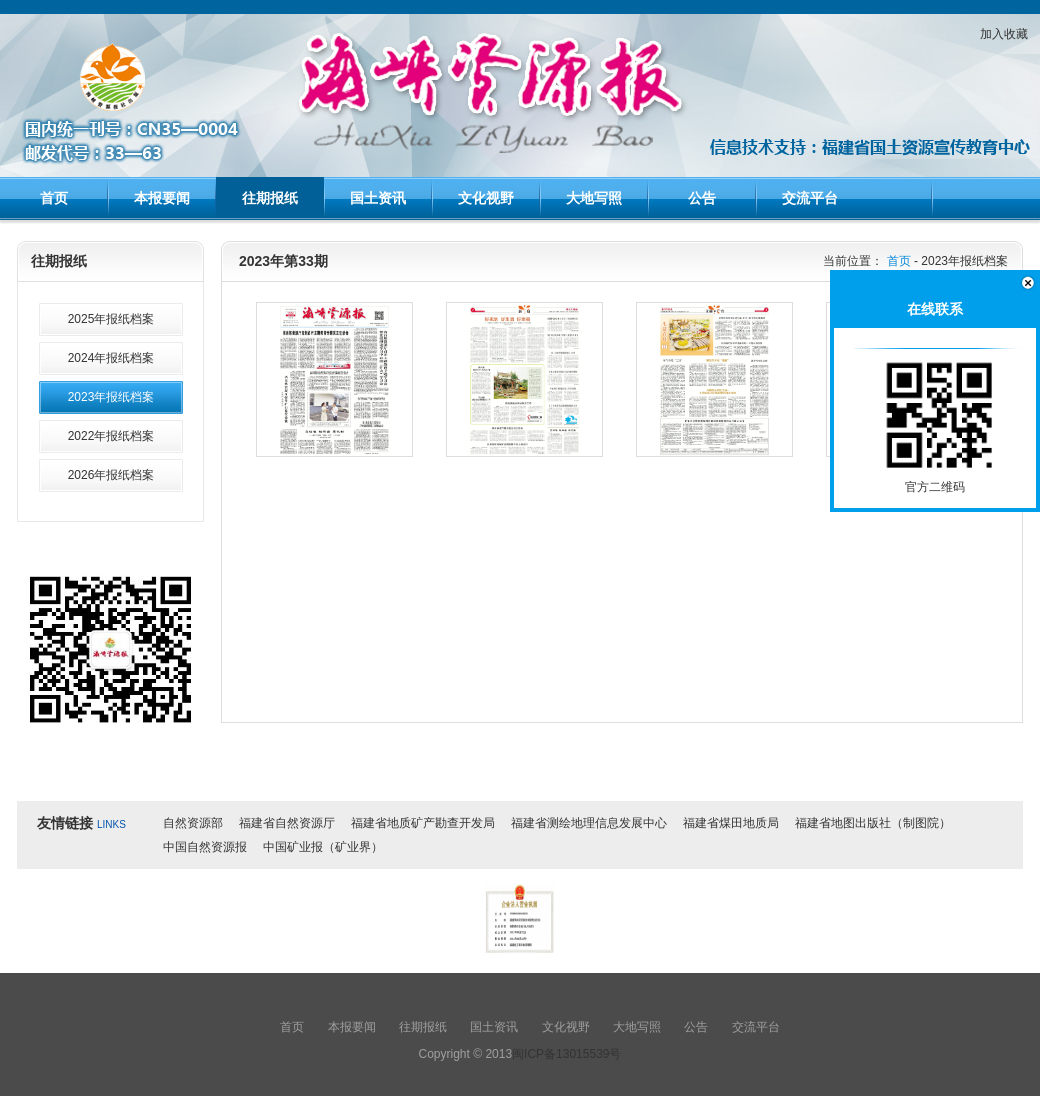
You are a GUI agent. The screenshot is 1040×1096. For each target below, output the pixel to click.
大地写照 (594, 198)
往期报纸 (270, 198)
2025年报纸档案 (111, 319)
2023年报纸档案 (111, 397)
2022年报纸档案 (111, 436)
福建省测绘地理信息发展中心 (589, 823)
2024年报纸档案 (111, 358)
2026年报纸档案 (111, 475)
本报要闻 (162, 198)
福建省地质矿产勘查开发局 (423, 823)
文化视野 (486, 198)
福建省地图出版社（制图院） (873, 823)
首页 (54, 198)
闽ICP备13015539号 (566, 1054)
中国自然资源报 (205, 847)
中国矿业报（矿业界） (323, 847)
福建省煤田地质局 (731, 823)
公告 (702, 198)
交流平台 (810, 198)
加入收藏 (1004, 34)
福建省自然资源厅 (287, 823)
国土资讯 (378, 198)
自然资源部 (193, 823)
